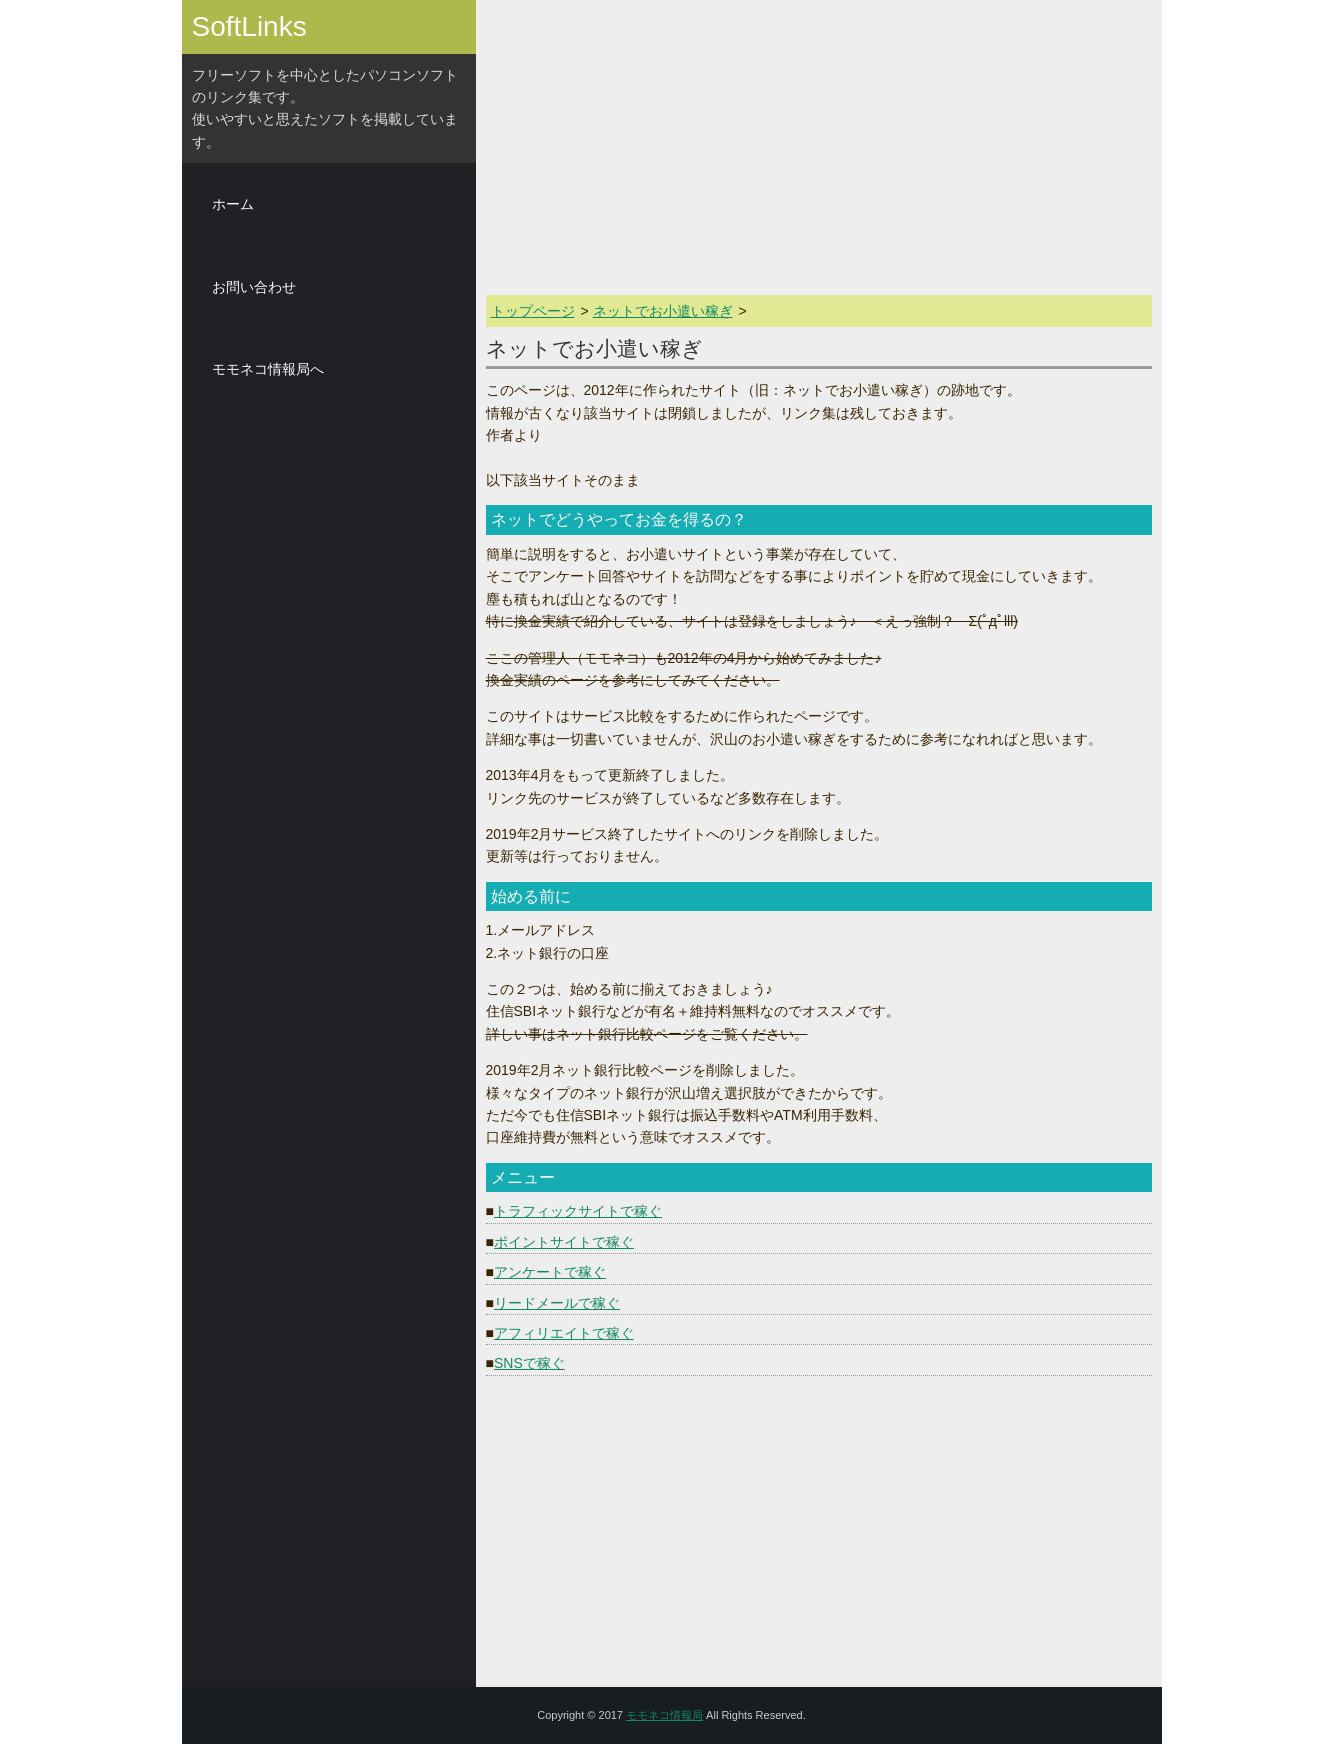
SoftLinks (249, 26)
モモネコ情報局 (664, 1715)
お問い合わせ (254, 287)
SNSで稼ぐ (529, 1363)
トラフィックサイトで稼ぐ (578, 1211)
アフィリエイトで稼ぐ (564, 1333)
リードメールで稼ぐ (557, 1303)
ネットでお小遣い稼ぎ (663, 311)
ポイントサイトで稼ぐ (564, 1242)
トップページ (533, 311)
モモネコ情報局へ (268, 369)
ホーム (233, 204)
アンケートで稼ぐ (550, 1272)
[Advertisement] (329, 710)
